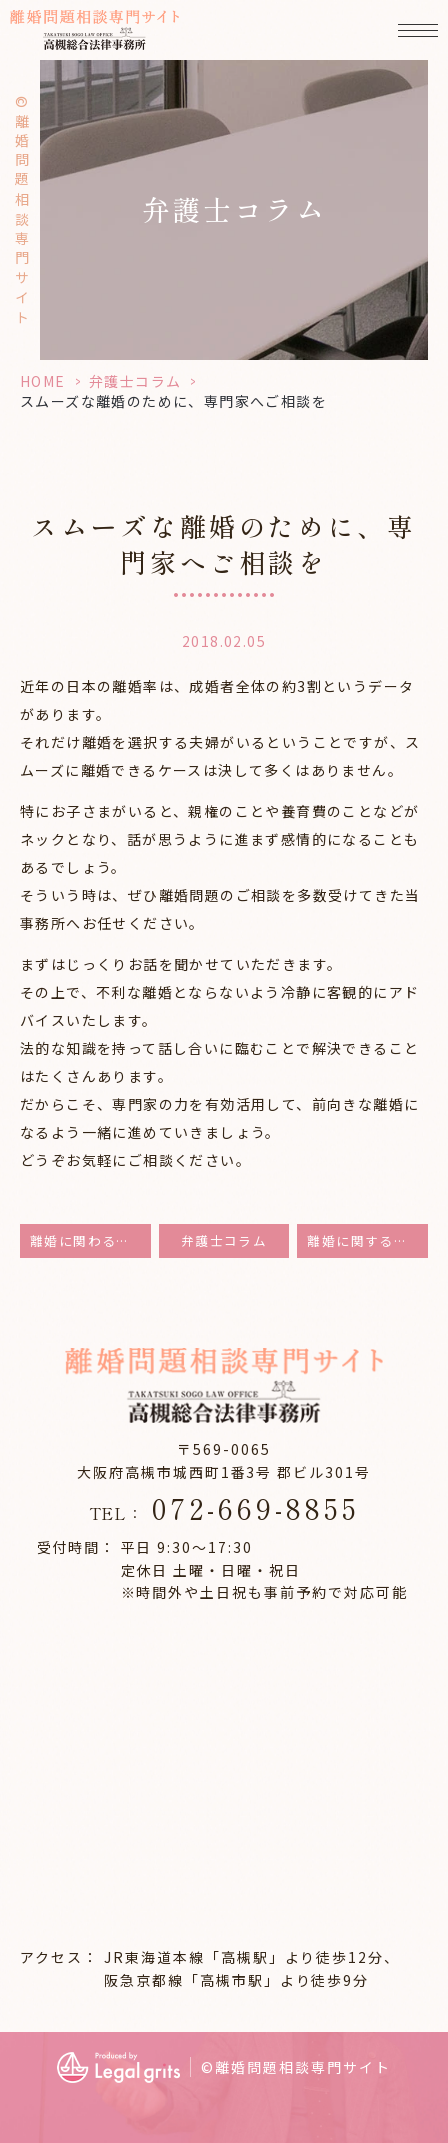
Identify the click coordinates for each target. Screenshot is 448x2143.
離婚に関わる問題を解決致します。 (90, 1240)
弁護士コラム (135, 381)
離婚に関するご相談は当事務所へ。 (367, 1240)
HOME (43, 381)
